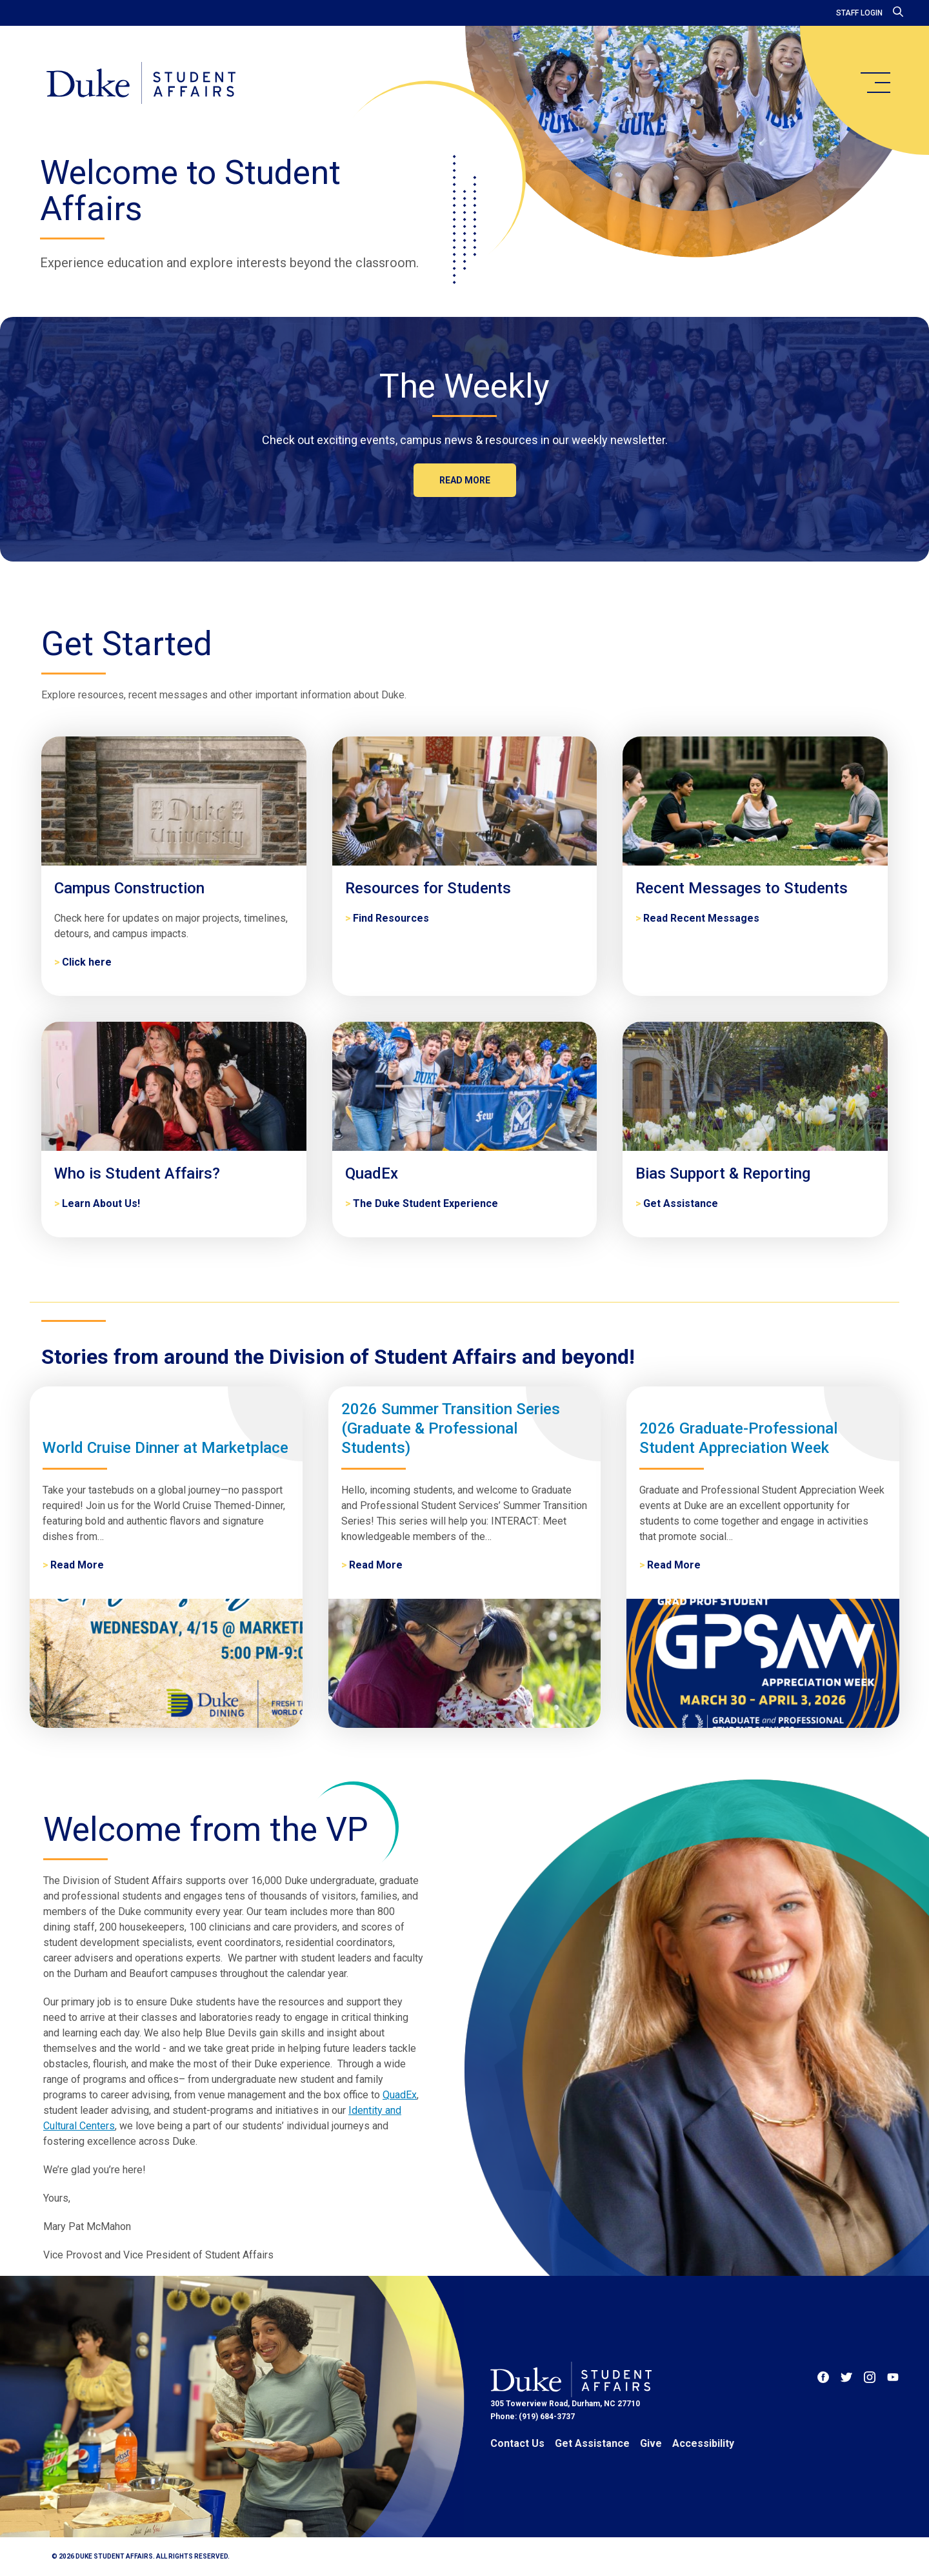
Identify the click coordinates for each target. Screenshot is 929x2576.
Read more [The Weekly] (464, 480)
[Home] (141, 84)
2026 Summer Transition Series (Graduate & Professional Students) (450, 1428)
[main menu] (874, 82)
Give (651, 2443)
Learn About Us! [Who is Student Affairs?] (101, 1203)
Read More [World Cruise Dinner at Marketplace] (77, 1565)
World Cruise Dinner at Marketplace (165, 1448)
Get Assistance (592, 2443)
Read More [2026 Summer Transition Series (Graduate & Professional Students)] (376, 1565)
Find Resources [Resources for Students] (391, 918)
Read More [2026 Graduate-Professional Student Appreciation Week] (674, 1565)
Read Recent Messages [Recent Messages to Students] (701, 918)
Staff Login (859, 12)
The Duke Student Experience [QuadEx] (425, 1203)
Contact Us (517, 2443)
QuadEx (400, 2095)
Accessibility (703, 2443)
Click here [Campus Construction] (87, 962)
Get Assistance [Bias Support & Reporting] (680, 1203)
